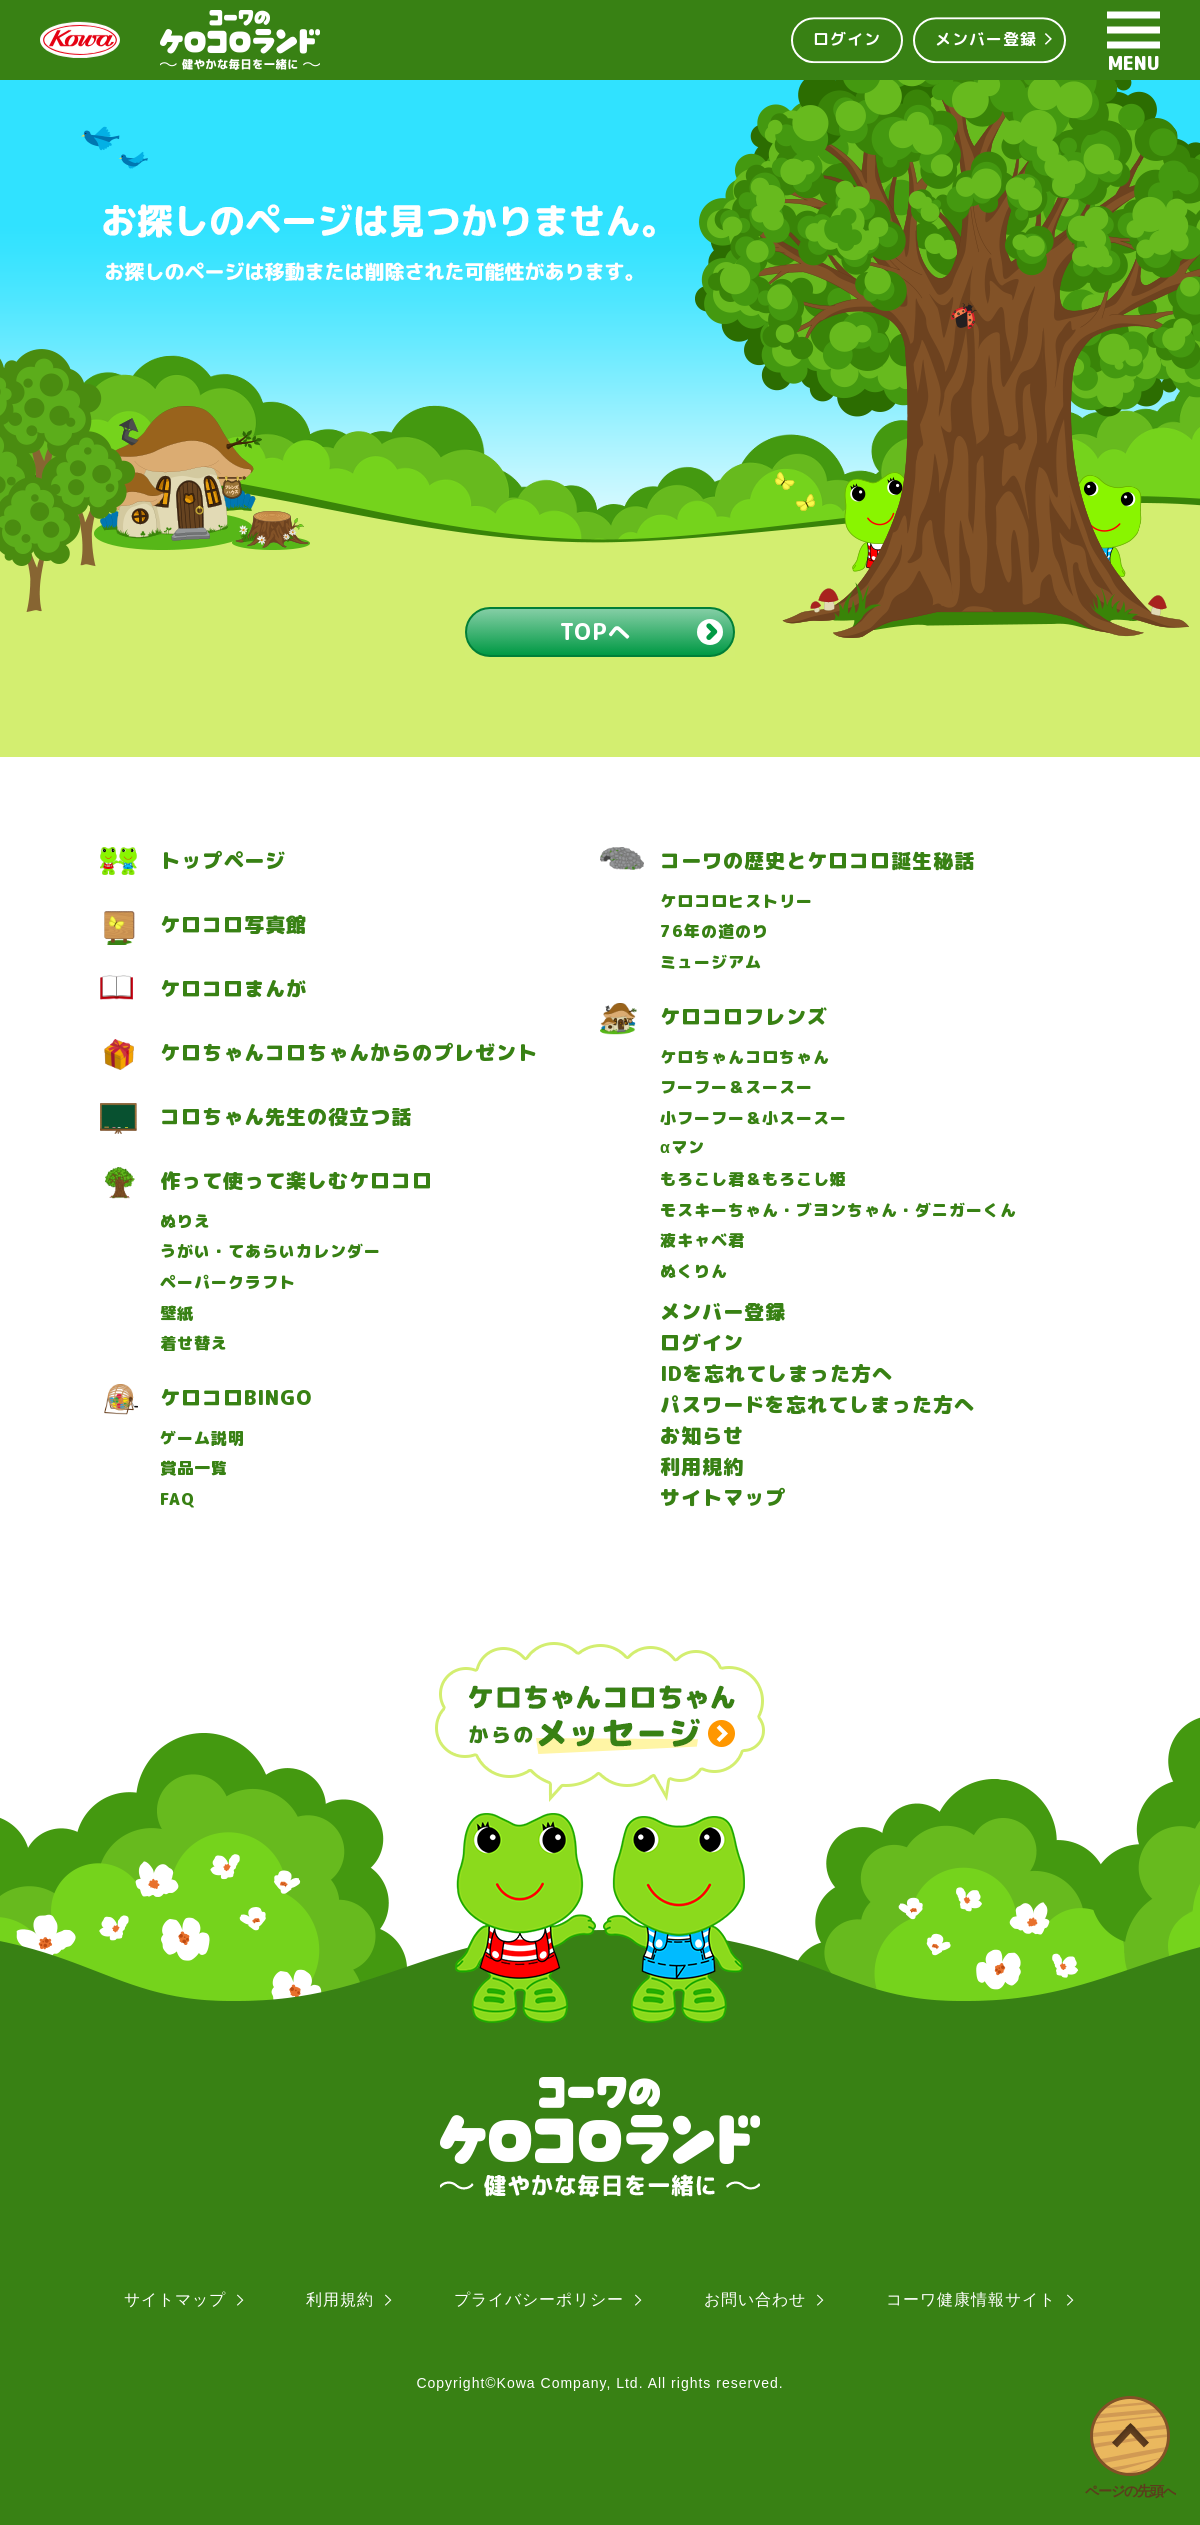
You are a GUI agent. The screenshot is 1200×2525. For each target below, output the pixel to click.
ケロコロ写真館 (233, 924)
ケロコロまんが (233, 988)
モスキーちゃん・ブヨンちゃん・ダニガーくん (838, 1210)
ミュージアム (711, 962)
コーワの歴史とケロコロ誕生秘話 (817, 860)
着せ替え (194, 1343)
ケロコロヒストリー (736, 901)
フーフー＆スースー (736, 1087)
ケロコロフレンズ (744, 1016)
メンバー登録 (986, 39)
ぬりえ (185, 1221)
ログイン (847, 39)
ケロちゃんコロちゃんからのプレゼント (349, 1052)
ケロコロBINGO (236, 1397)
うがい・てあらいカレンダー (270, 1251)
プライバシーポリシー (539, 2299)
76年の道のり (714, 931)
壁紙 (177, 1313)
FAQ (177, 1499)
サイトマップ (723, 1497)
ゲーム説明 (202, 1438)
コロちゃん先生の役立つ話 (286, 1116)
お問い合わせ (755, 2299)
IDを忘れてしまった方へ (776, 1373)
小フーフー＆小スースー (753, 1118)
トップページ (223, 860)
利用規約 (702, 1466)
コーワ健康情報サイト (971, 2299)
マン (682, 1147)
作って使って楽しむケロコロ (296, 1180)
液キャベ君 (702, 1240)
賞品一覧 (194, 1468)
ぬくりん (694, 1271)
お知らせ (702, 1435)
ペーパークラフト (228, 1282)
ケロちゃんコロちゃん (745, 1057)
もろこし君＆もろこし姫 (753, 1179)
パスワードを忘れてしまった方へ (817, 1404)
